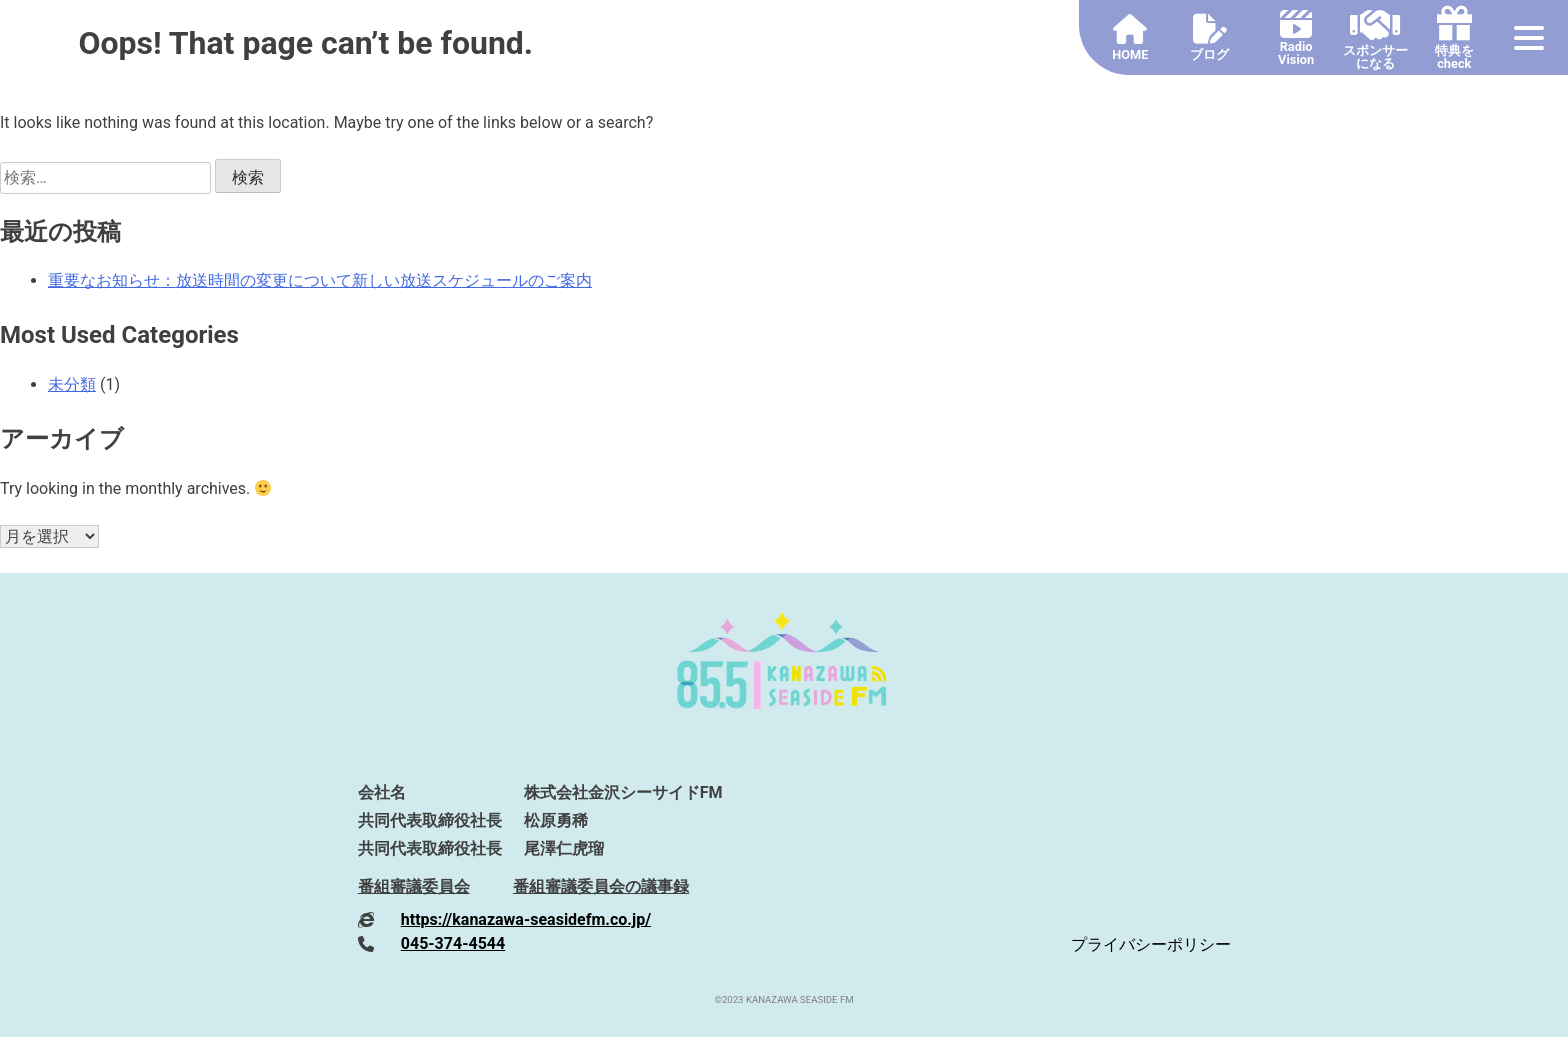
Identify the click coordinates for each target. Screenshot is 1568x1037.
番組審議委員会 (414, 886)
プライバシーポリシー (1151, 944)
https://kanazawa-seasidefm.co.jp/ (526, 919)
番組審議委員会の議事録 (601, 886)
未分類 (72, 384)
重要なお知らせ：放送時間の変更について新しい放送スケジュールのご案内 (320, 280)
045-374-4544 (453, 943)
